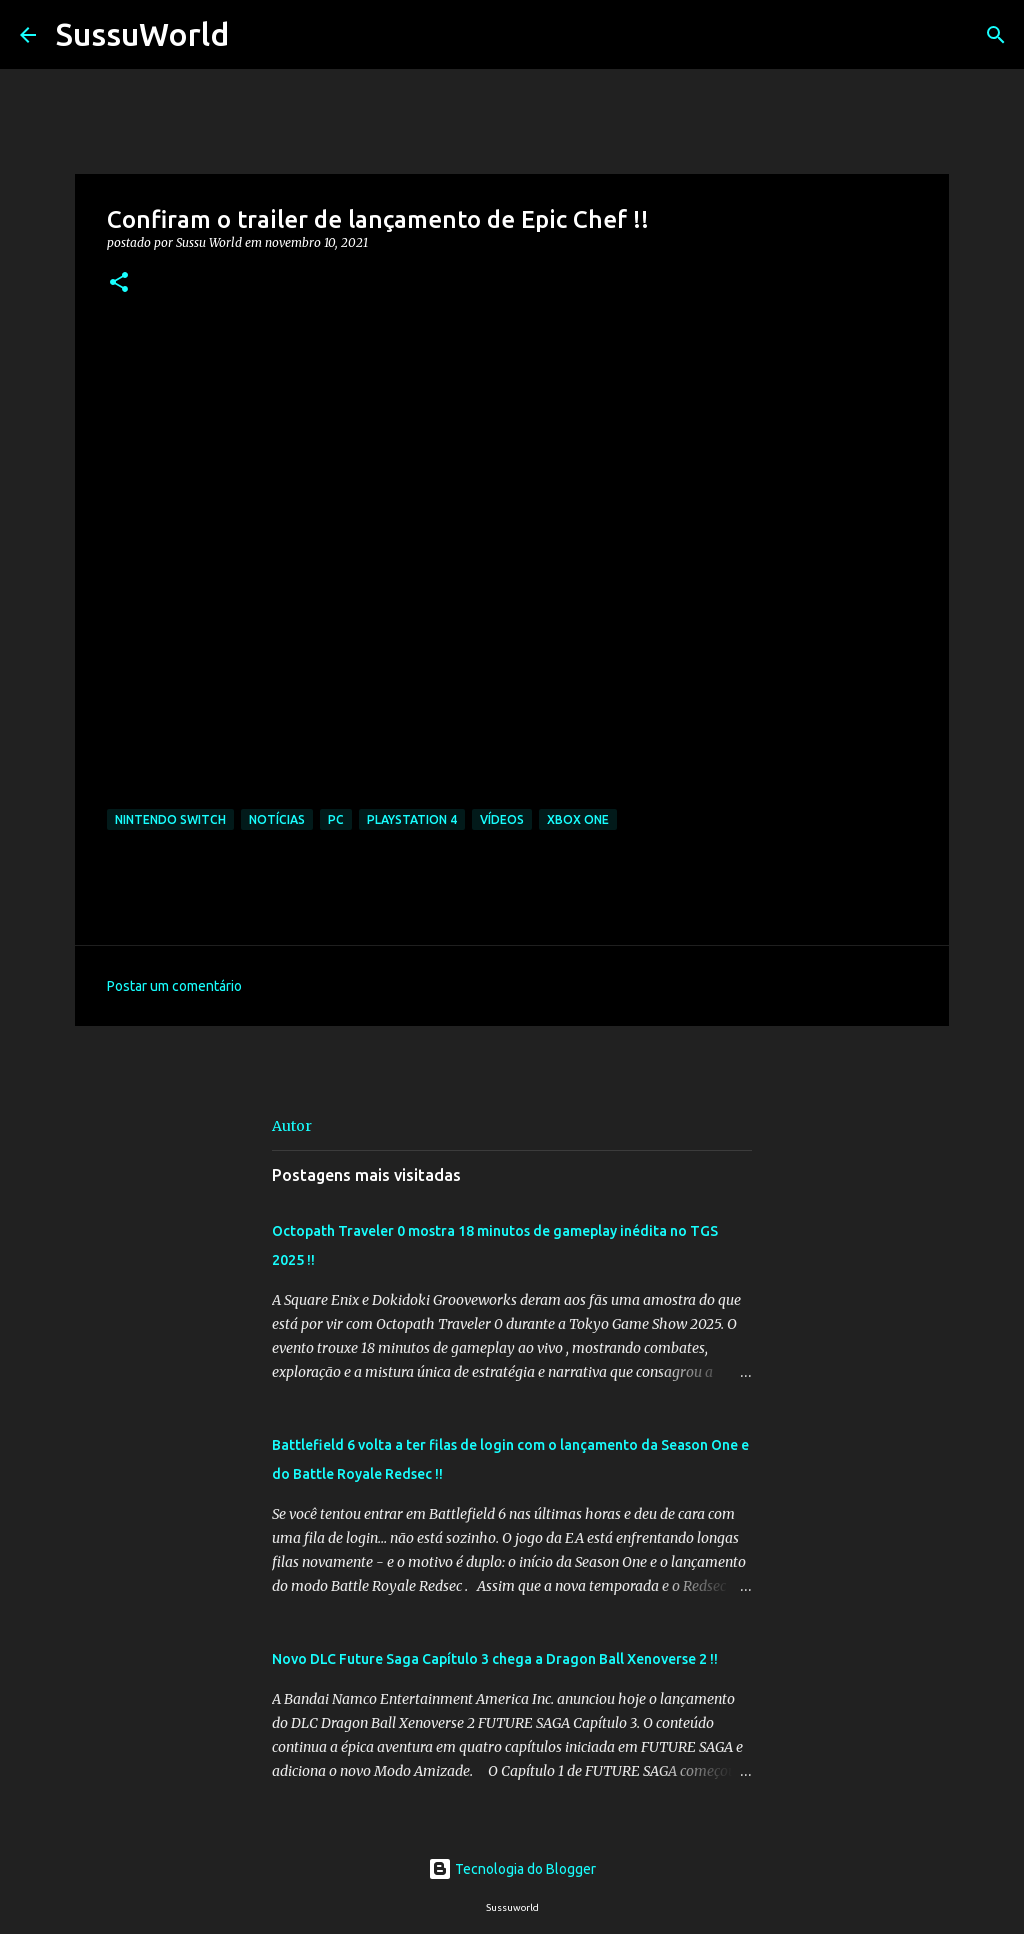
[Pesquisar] (257, 35)
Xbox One (578, 819)
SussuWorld (142, 34)
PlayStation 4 (412, 819)
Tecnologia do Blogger (512, 1869)
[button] (119, 283)
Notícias (277, 819)
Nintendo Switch (170, 819)
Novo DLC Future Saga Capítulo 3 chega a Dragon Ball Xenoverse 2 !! (495, 1659)
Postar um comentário (174, 986)
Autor (292, 1126)
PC (336, 819)
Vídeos (502, 819)
